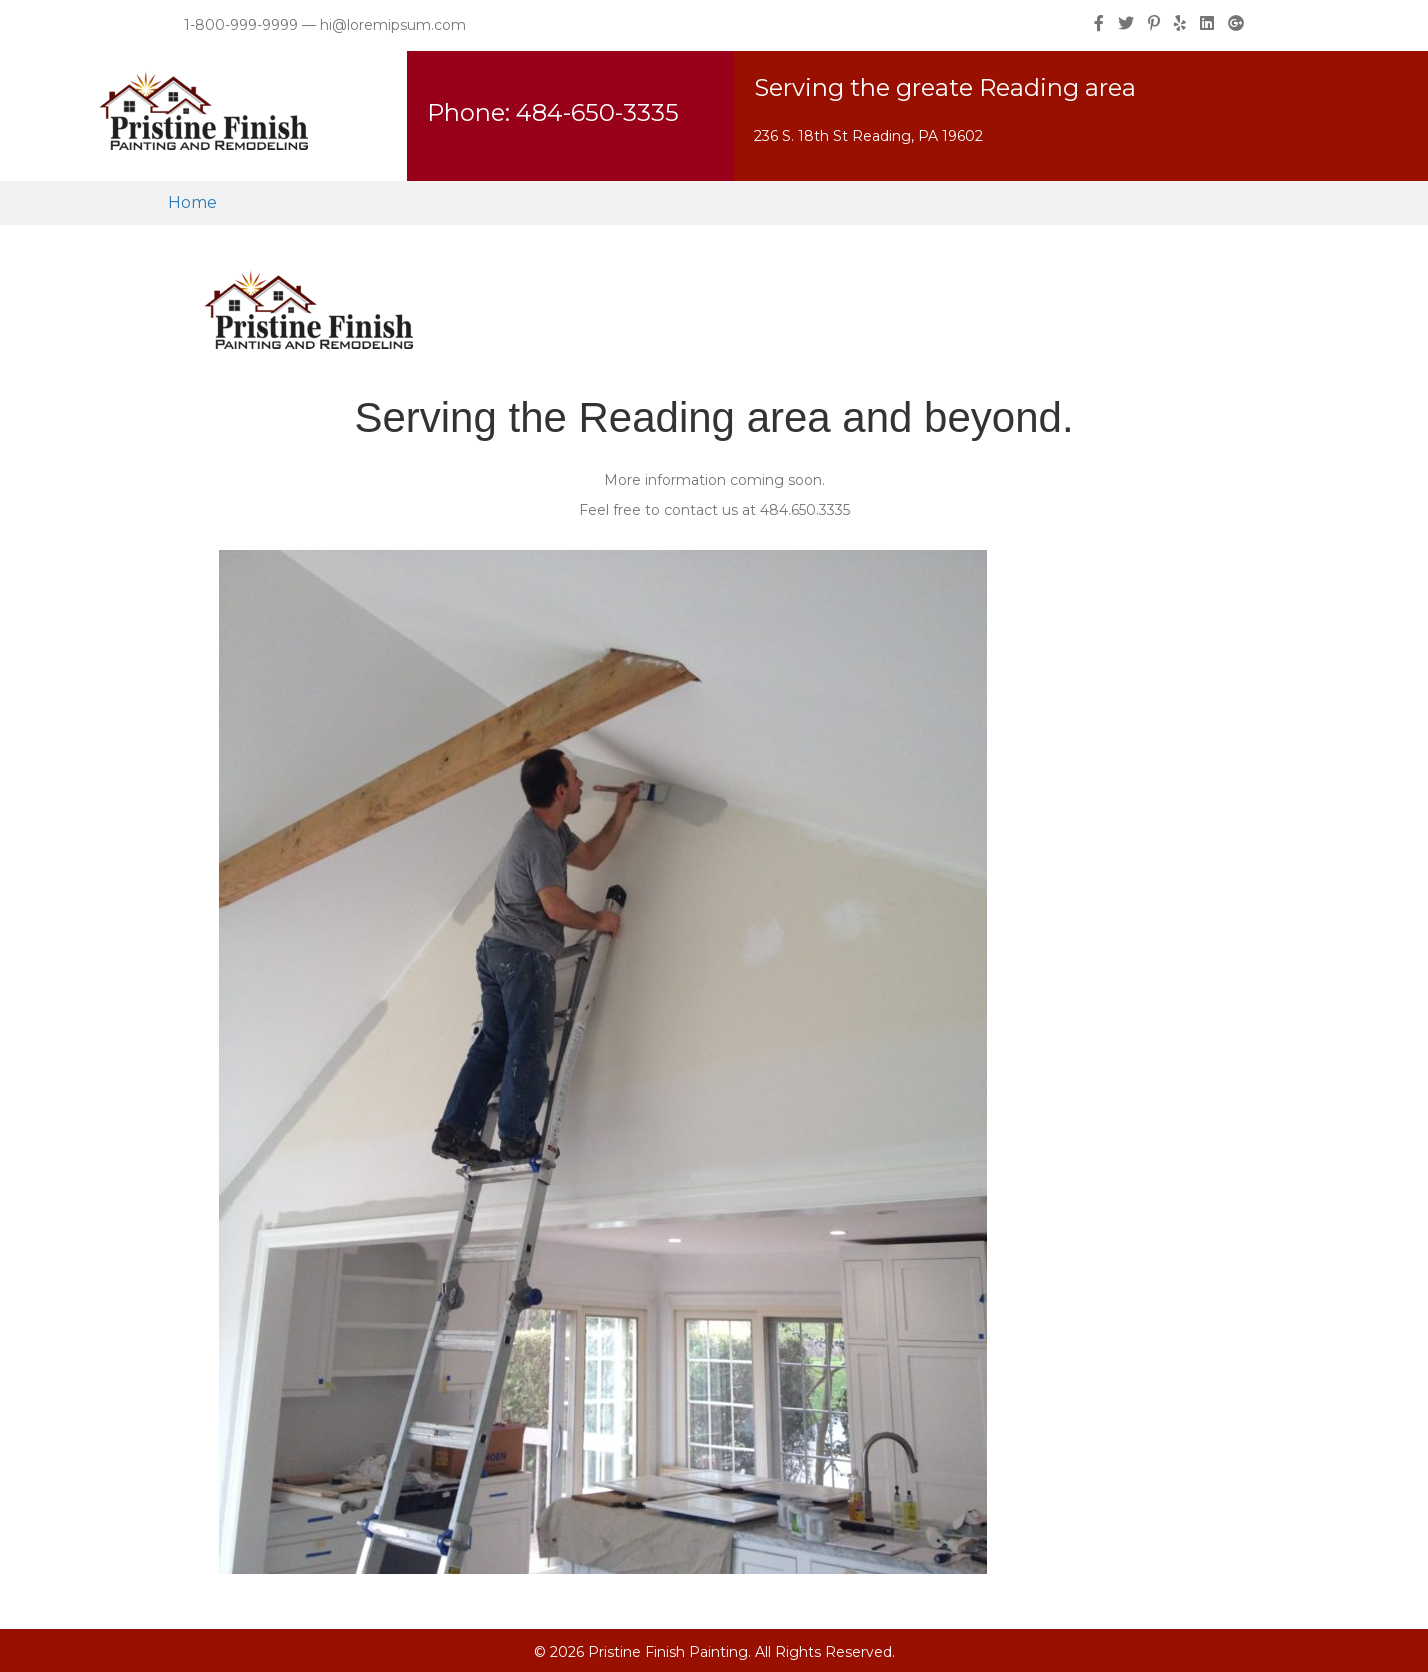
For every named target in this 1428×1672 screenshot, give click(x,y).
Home (192, 202)
